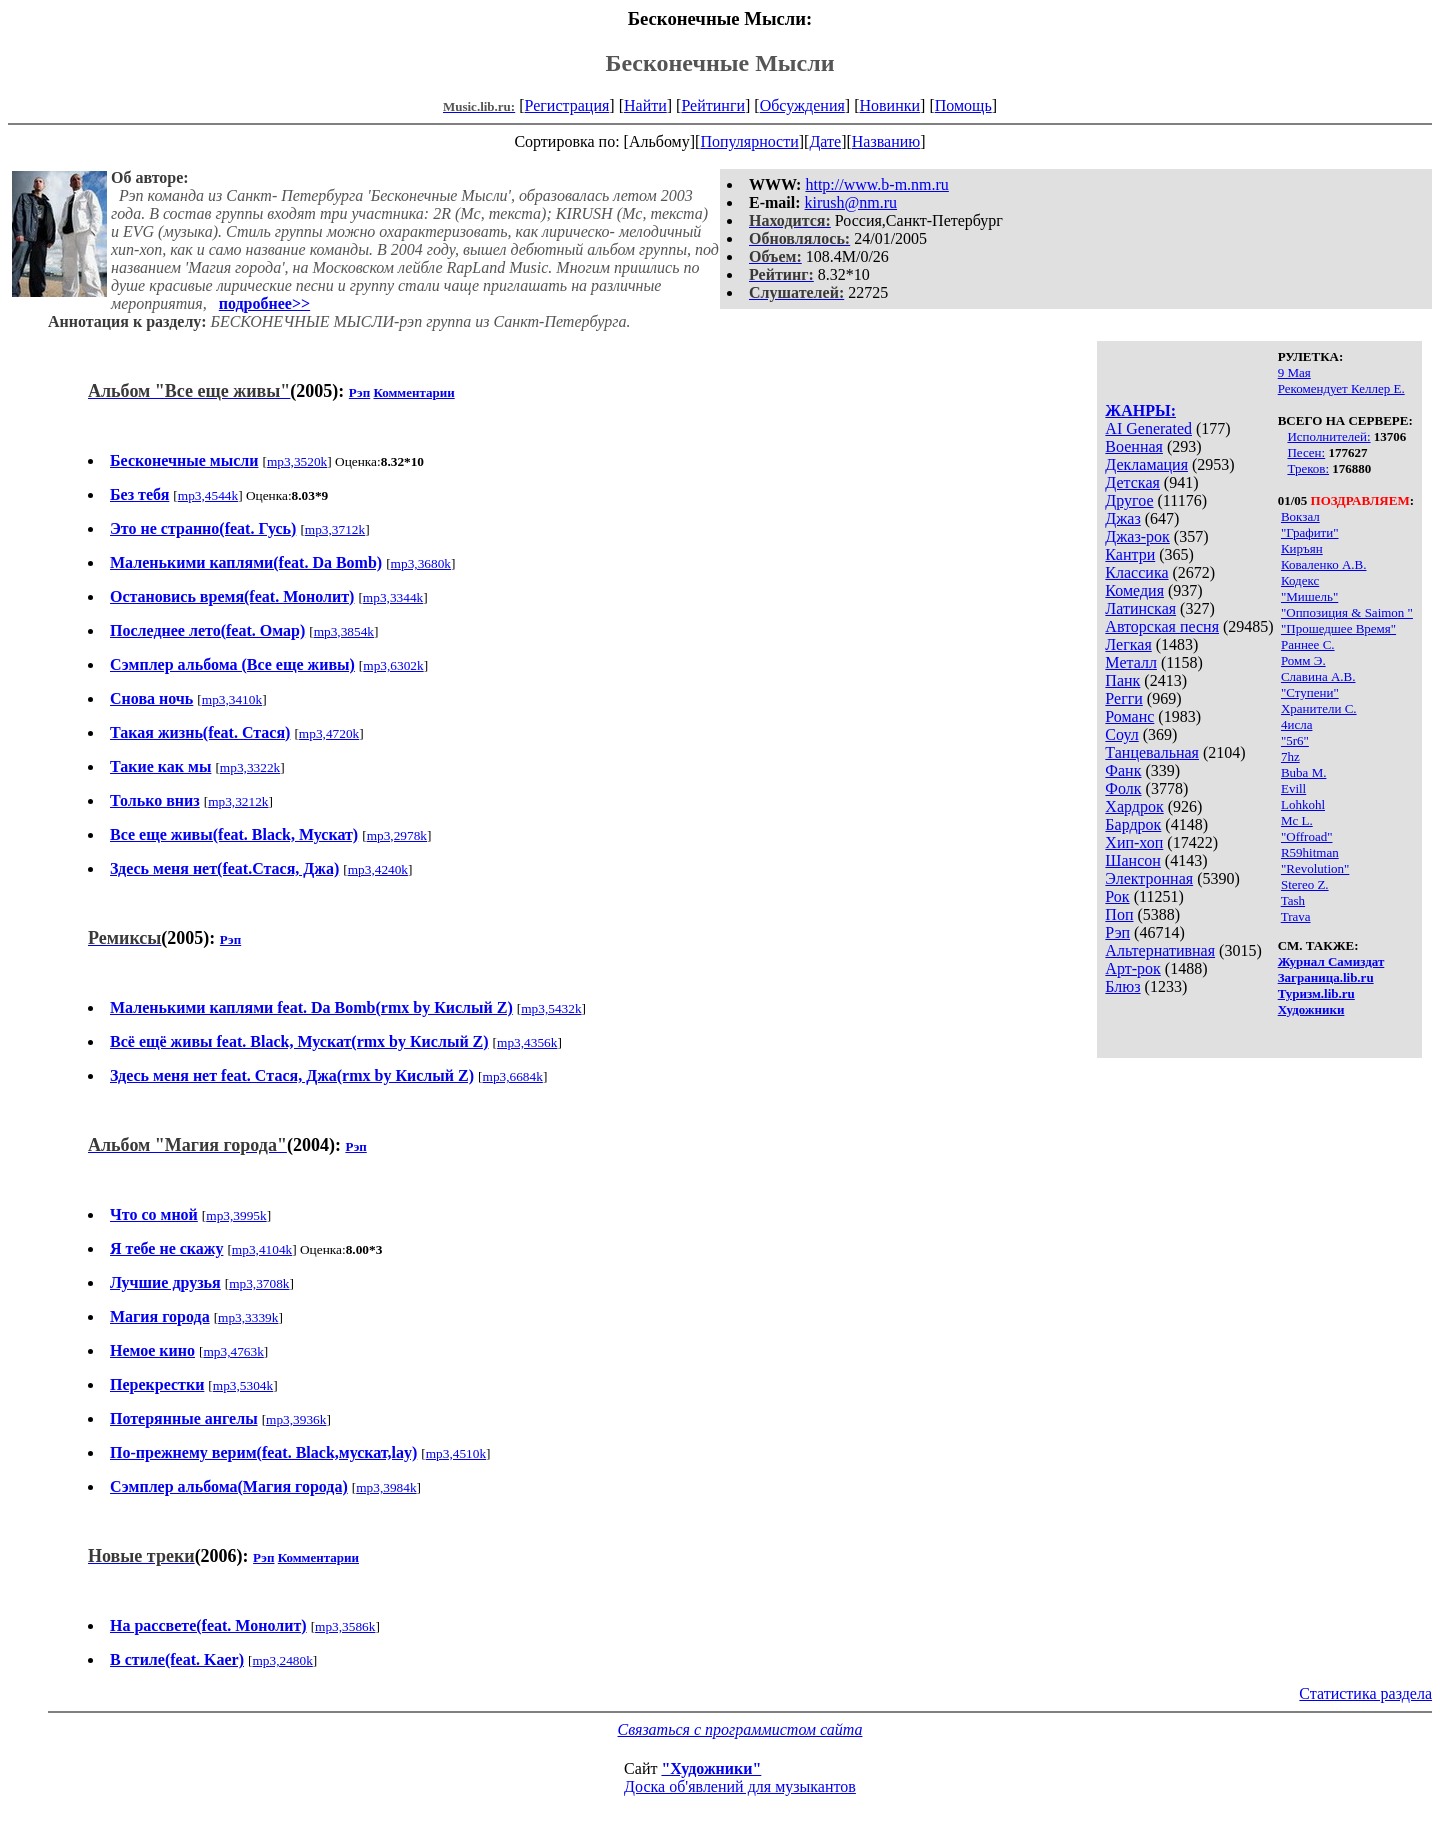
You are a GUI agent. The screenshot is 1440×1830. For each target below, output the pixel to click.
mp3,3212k (238, 801)
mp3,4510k (456, 1453)
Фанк (1123, 770)
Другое (1129, 500)
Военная (1134, 446)
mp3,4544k (208, 495)
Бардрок (1133, 824)
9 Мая (1294, 372)
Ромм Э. (1303, 660)
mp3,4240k (378, 869)
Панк (1122, 680)
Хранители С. (1319, 708)
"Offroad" (1307, 836)
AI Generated (1148, 428)
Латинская (1140, 608)
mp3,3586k (345, 1626)
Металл (1131, 662)
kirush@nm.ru (851, 202)
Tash (1293, 900)
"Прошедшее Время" (1338, 628)
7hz (1290, 756)
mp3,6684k (513, 1076)
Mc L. (1297, 820)
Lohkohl (1303, 804)
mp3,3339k (248, 1317)
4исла (1296, 724)
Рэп (1117, 932)
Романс (1129, 716)
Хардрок (1134, 806)
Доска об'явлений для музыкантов (740, 1786)
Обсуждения (802, 105)
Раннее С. (1308, 644)
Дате (825, 141)
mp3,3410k (232, 699)
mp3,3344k (393, 597)
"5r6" (1295, 740)
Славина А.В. (1318, 676)
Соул (1121, 734)
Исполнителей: (1328, 436)
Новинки (889, 105)
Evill (1293, 788)
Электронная (1149, 878)
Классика (1136, 572)
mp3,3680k (421, 563)
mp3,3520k (297, 461)
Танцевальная (1152, 752)
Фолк (1123, 788)
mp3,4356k (527, 1042)
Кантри (1130, 554)
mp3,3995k (236, 1215)
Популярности (749, 141)
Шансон (1132, 860)
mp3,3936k (296, 1419)
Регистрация (567, 105)
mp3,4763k (233, 1351)
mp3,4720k (329, 733)
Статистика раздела (1365, 1693)
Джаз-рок (1137, 536)
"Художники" (711, 1768)
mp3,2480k (282, 1660)
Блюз (1122, 986)
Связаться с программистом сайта (740, 1729)
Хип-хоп (1134, 842)
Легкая (1128, 644)
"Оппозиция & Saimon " (1347, 612)
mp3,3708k (259, 1283)
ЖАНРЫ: (1140, 410)
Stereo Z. (1305, 884)
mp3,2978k (397, 835)
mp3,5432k (551, 1008)
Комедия (1134, 590)
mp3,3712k (335, 529)
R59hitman (1310, 852)
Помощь (963, 105)
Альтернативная (1160, 950)
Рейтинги (713, 105)
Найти (645, 105)
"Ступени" (1310, 692)
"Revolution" (1315, 868)
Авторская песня (1162, 626)
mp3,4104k (262, 1249)
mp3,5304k (243, 1385)
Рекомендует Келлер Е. (1341, 388)
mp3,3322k (250, 767)
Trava (1296, 916)
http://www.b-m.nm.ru (876, 184)
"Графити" (1310, 532)
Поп (1119, 914)
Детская (1132, 482)
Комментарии (413, 392)
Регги (1123, 698)
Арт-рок (1132, 968)
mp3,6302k (393, 665)
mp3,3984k (386, 1487)
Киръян (1302, 548)
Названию (886, 141)
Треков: (1308, 468)
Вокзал (1300, 516)
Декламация (1146, 464)
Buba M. (1304, 772)
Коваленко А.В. (1324, 564)
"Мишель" (1309, 596)
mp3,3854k (344, 631)
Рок (1117, 896)
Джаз (1122, 518)
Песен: (1306, 452)
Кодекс (1300, 580)
